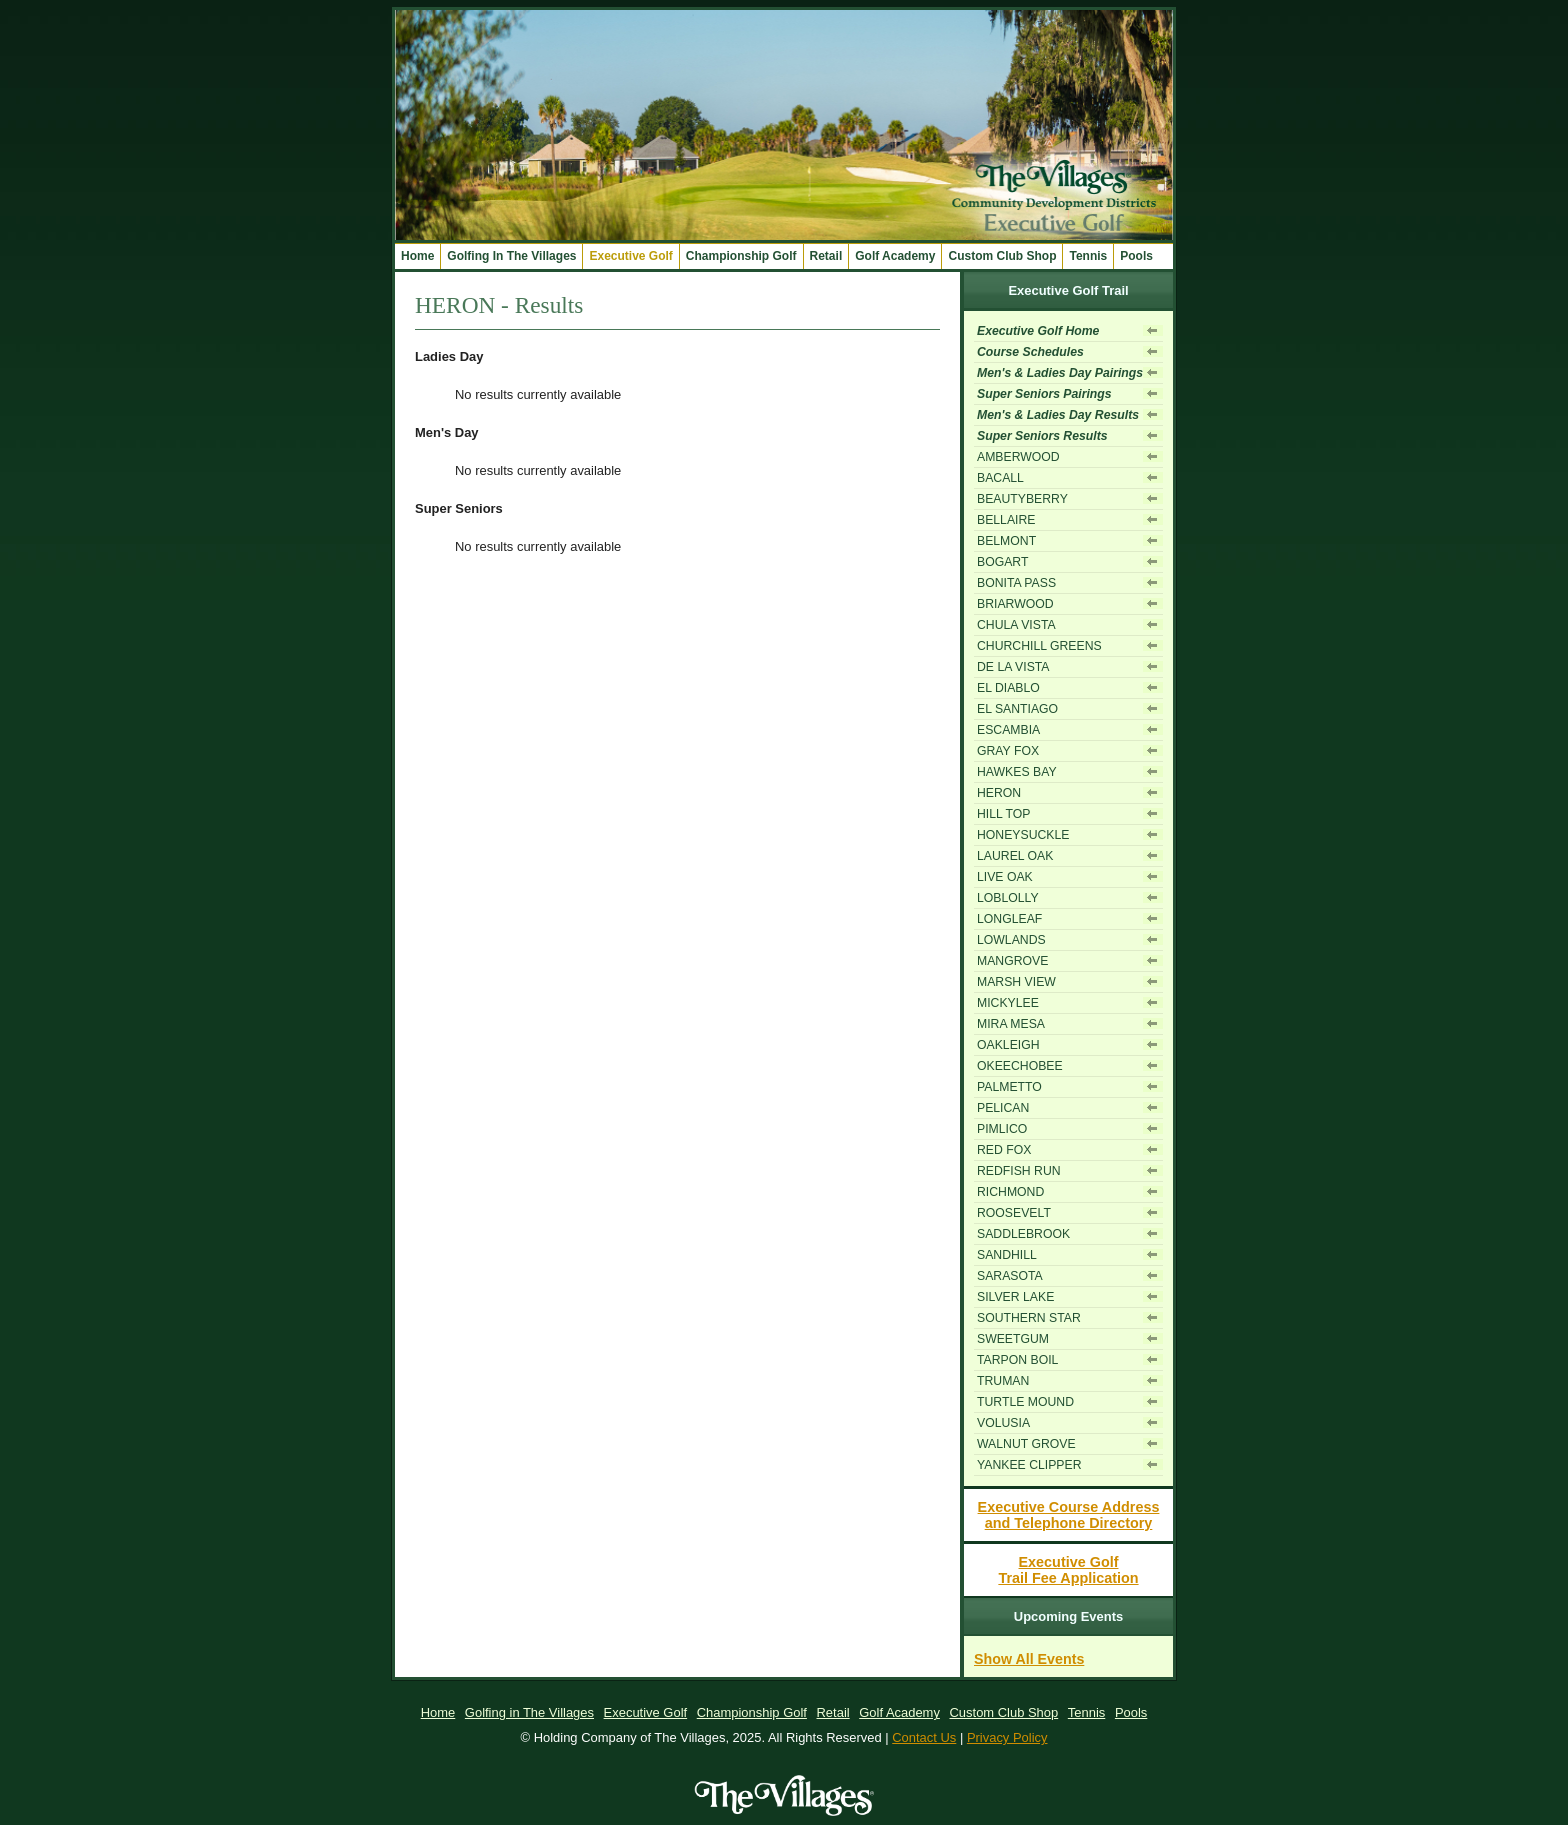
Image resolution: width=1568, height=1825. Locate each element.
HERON (999, 793)
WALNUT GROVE (1026, 1444)
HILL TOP (1004, 814)
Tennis (1088, 256)
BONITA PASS (1016, 583)
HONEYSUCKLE (1023, 835)
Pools (1136, 256)
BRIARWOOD (1015, 604)
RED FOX (1004, 1150)
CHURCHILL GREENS (1039, 646)
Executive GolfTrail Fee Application (1068, 1570)
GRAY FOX (1008, 751)
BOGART (1002, 562)
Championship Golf (752, 1712)
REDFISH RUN (1019, 1171)
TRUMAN (1003, 1381)
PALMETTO (1009, 1087)
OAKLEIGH (1008, 1045)
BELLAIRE (1006, 520)
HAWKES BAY (1017, 772)
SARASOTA (1010, 1276)
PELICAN (1003, 1108)
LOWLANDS (1011, 940)
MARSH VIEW (1016, 982)
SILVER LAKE (1015, 1297)
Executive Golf (646, 1712)
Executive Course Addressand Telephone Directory (1069, 1515)
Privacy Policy (1007, 1737)
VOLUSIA (1003, 1423)
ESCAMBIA (1008, 730)
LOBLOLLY (1008, 898)
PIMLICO (1002, 1129)
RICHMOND (1010, 1192)
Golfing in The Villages (529, 1712)
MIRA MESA (1011, 1024)
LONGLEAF (1009, 919)
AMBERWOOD (1018, 457)
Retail (826, 256)
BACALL (1000, 478)
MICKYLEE (1008, 1003)
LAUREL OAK (1015, 856)
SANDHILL (1007, 1255)
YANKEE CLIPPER (1029, 1465)
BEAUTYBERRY (1022, 499)
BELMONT (1006, 541)
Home (417, 256)
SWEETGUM (1013, 1339)
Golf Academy (899, 1712)
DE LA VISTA (1013, 667)
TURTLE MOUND (1025, 1402)
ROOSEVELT (1014, 1213)
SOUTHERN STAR (1029, 1318)
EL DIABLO (1008, 688)
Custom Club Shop (1004, 1712)
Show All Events (1029, 1659)
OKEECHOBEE (1020, 1066)
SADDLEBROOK (1023, 1234)
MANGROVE (1012, 961)
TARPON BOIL (1017, 1360)
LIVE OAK (1005, 877)
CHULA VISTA (1016, 625)
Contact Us (924, 1737)
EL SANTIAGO (1017, 709)
